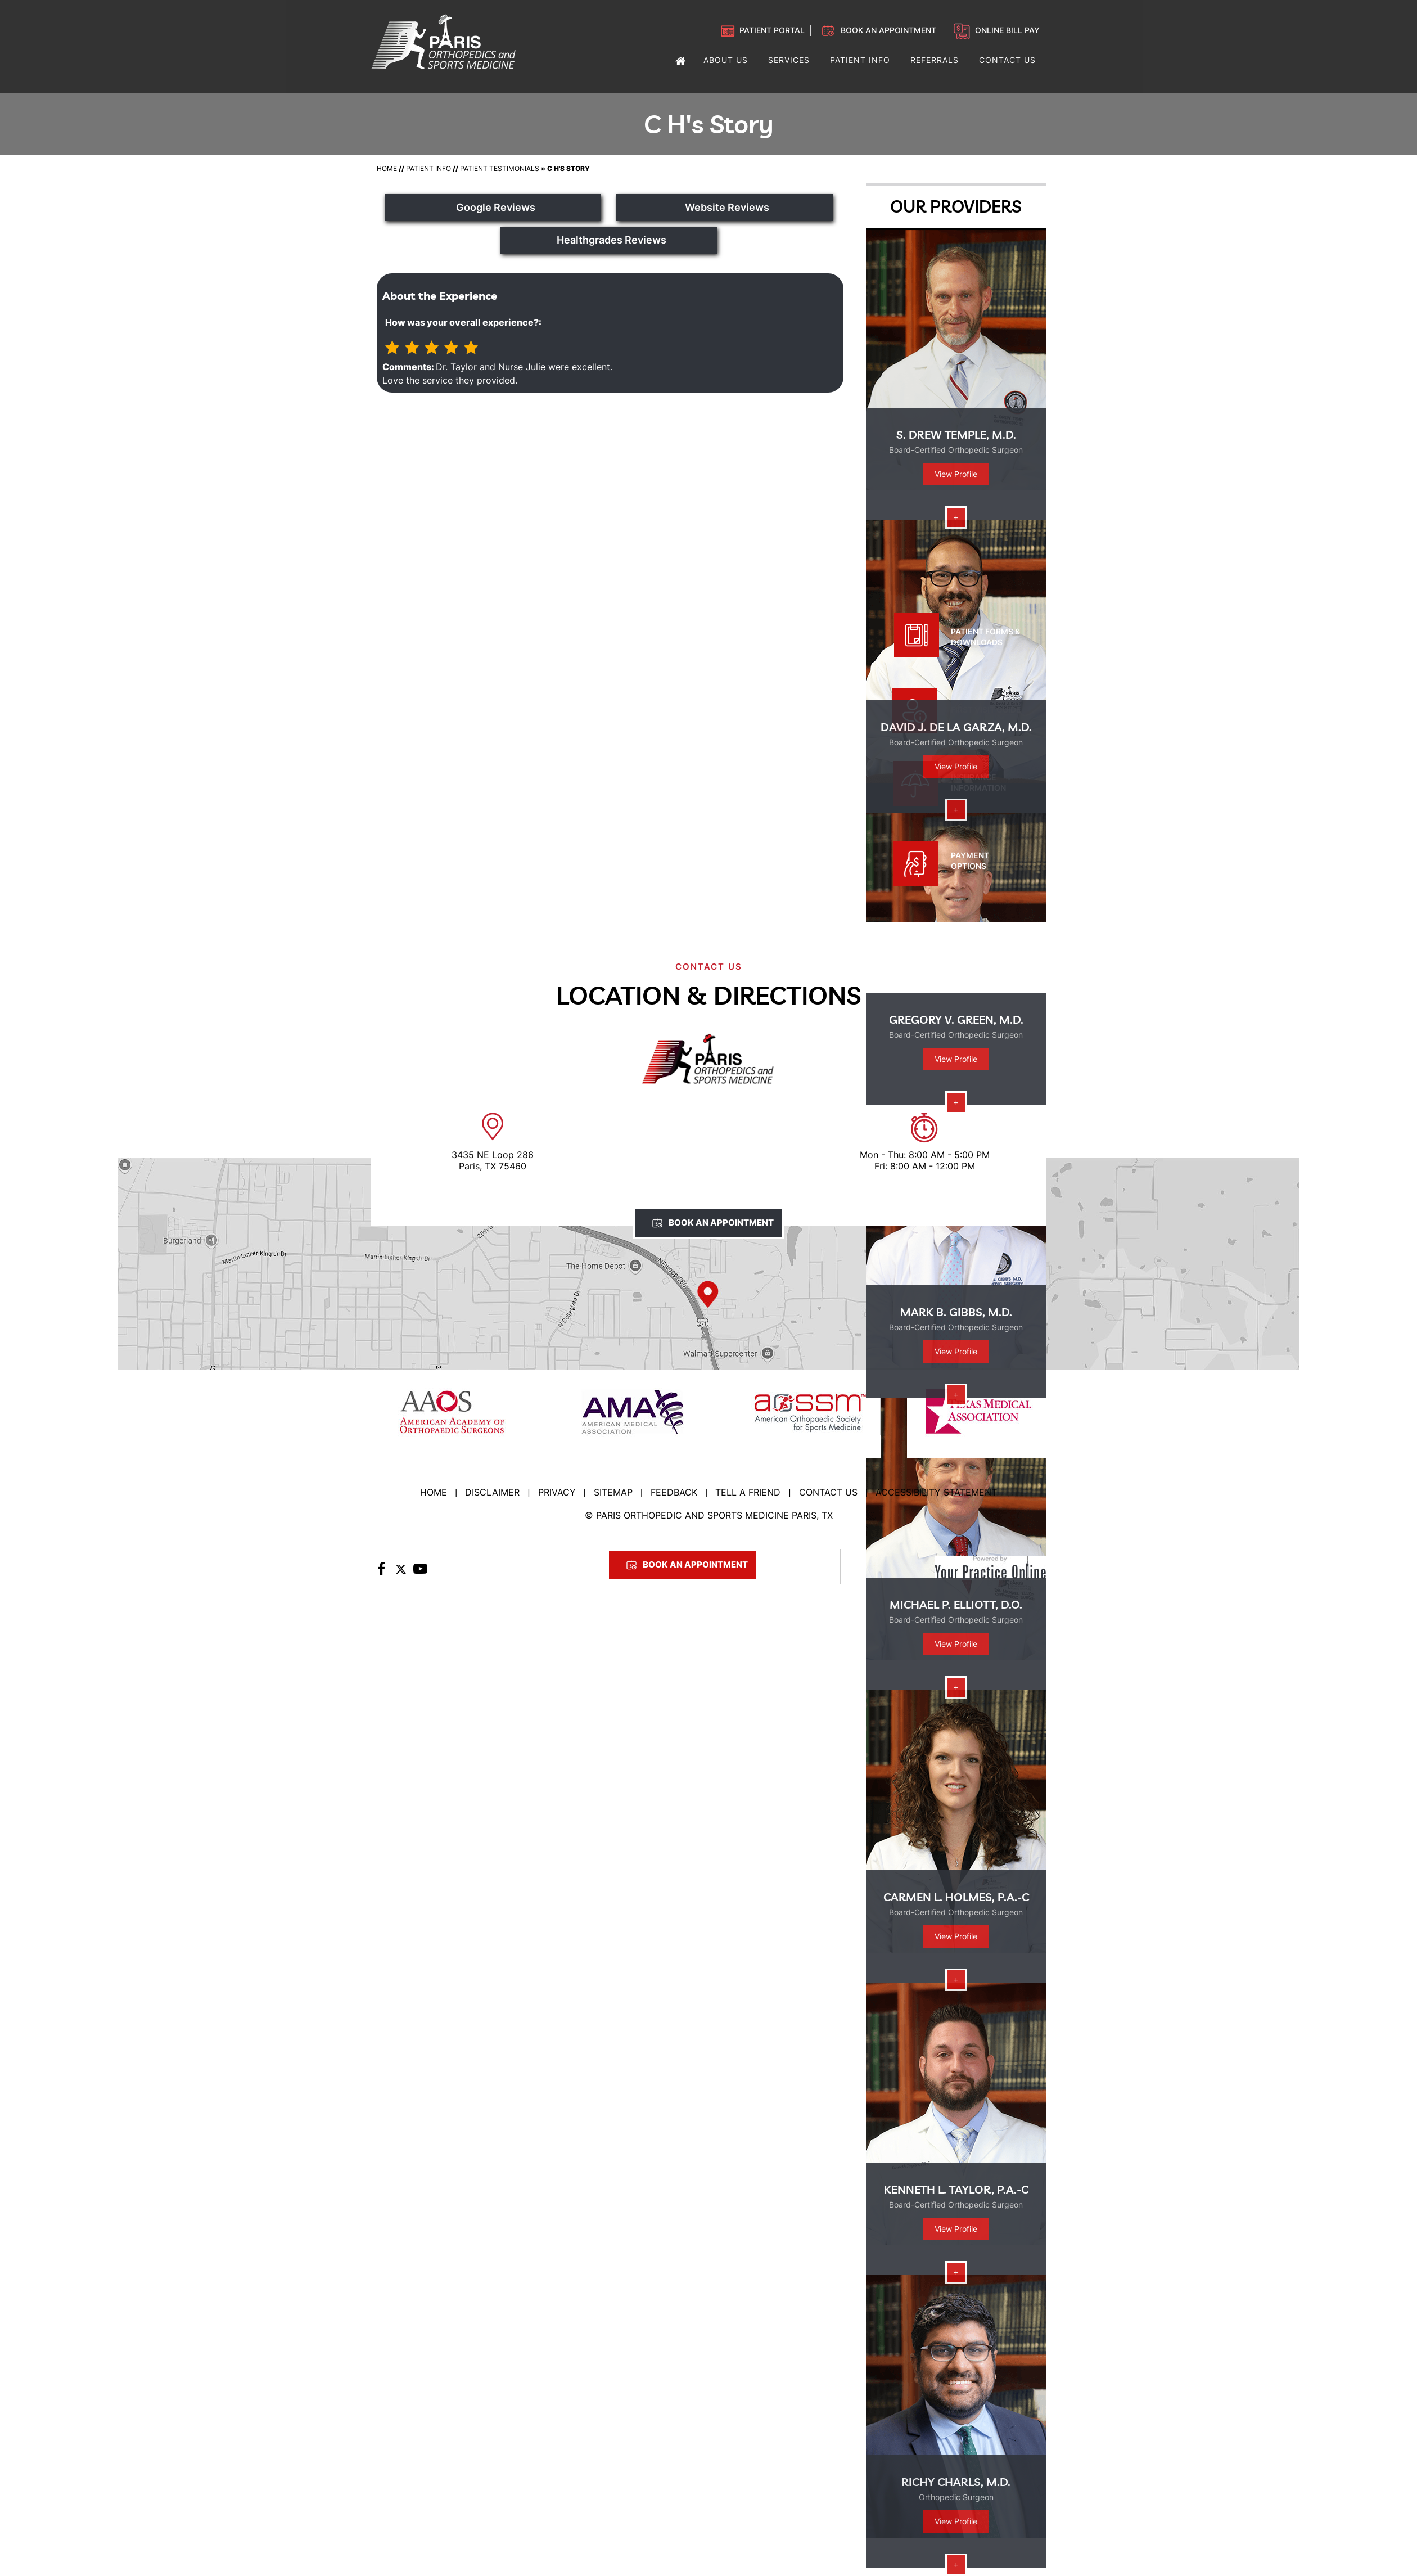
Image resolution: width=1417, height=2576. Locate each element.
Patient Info (428, 168)
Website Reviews (727, 207)
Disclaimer (492, 1492)
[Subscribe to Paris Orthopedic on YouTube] (420, 1572)
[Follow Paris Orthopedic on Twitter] (400, 1572)
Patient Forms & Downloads (985, 637)
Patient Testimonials (499, 168)
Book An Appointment (721, 1222)
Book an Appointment (888, 30)
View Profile (956, 474)
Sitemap (613, 1492)
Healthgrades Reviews (611, 240)
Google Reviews (495, 207)
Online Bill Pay (1007, 30)
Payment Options (970, 860)
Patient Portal (772, 30)
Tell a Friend (747, 1492)
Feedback (674, 1492)
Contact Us (828, 1492)
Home (387, 168)
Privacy (557, 1492)
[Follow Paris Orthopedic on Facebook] (381, 1572)
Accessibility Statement (936, 1492)
